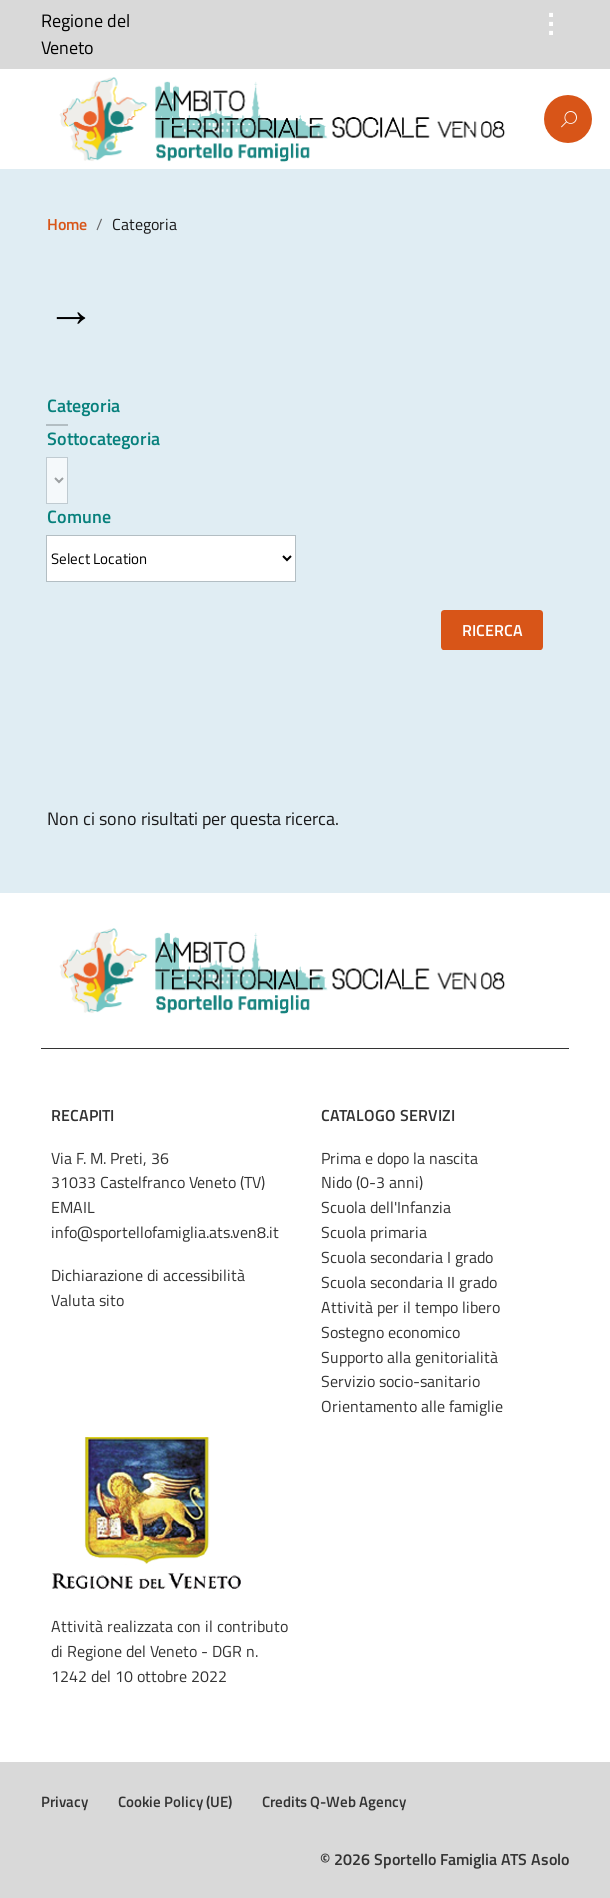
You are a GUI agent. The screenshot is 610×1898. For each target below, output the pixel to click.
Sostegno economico (390, 1332)
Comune (79, 516)
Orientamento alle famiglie (412, 1406)
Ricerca (492, 630)
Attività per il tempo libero (410, 1307)
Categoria (83, 405)
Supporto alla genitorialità (409, 1357)
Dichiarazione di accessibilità (148, 1275)
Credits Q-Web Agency (334, 1801)
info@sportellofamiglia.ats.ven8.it (165, 1232)
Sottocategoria (103, 438)
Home (67, 224)
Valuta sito (87, 1300)
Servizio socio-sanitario (400, 1381)
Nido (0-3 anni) (372, 1182)
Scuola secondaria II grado (409, 1282)
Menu (45, 120)
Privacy (64, 1801)
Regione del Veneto (85, 34)
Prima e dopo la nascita (399, 1158)
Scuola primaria (374, 1232)
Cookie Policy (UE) (175, 1801)
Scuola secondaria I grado (407, 1257)
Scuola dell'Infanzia (386, 1207)
